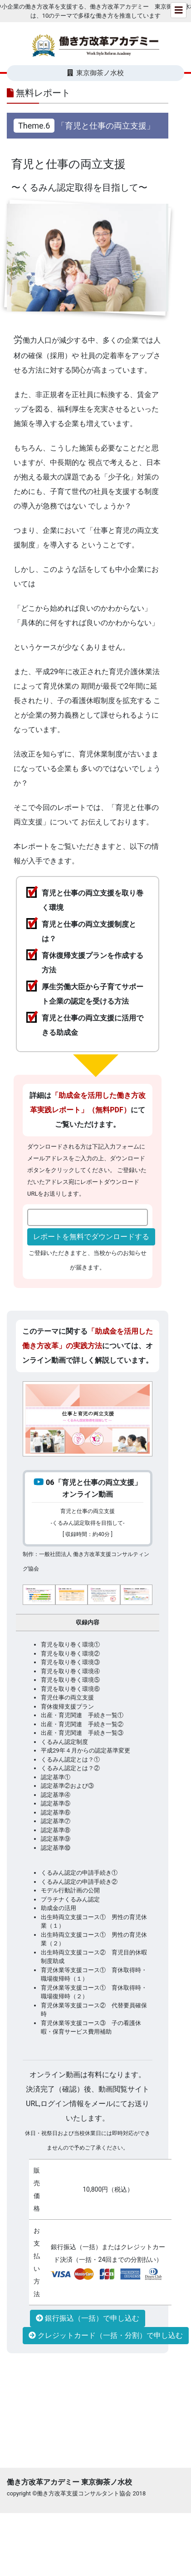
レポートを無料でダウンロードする (91, 1236)
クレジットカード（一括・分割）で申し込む (106, 2335)
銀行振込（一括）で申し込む (87, 2318)
